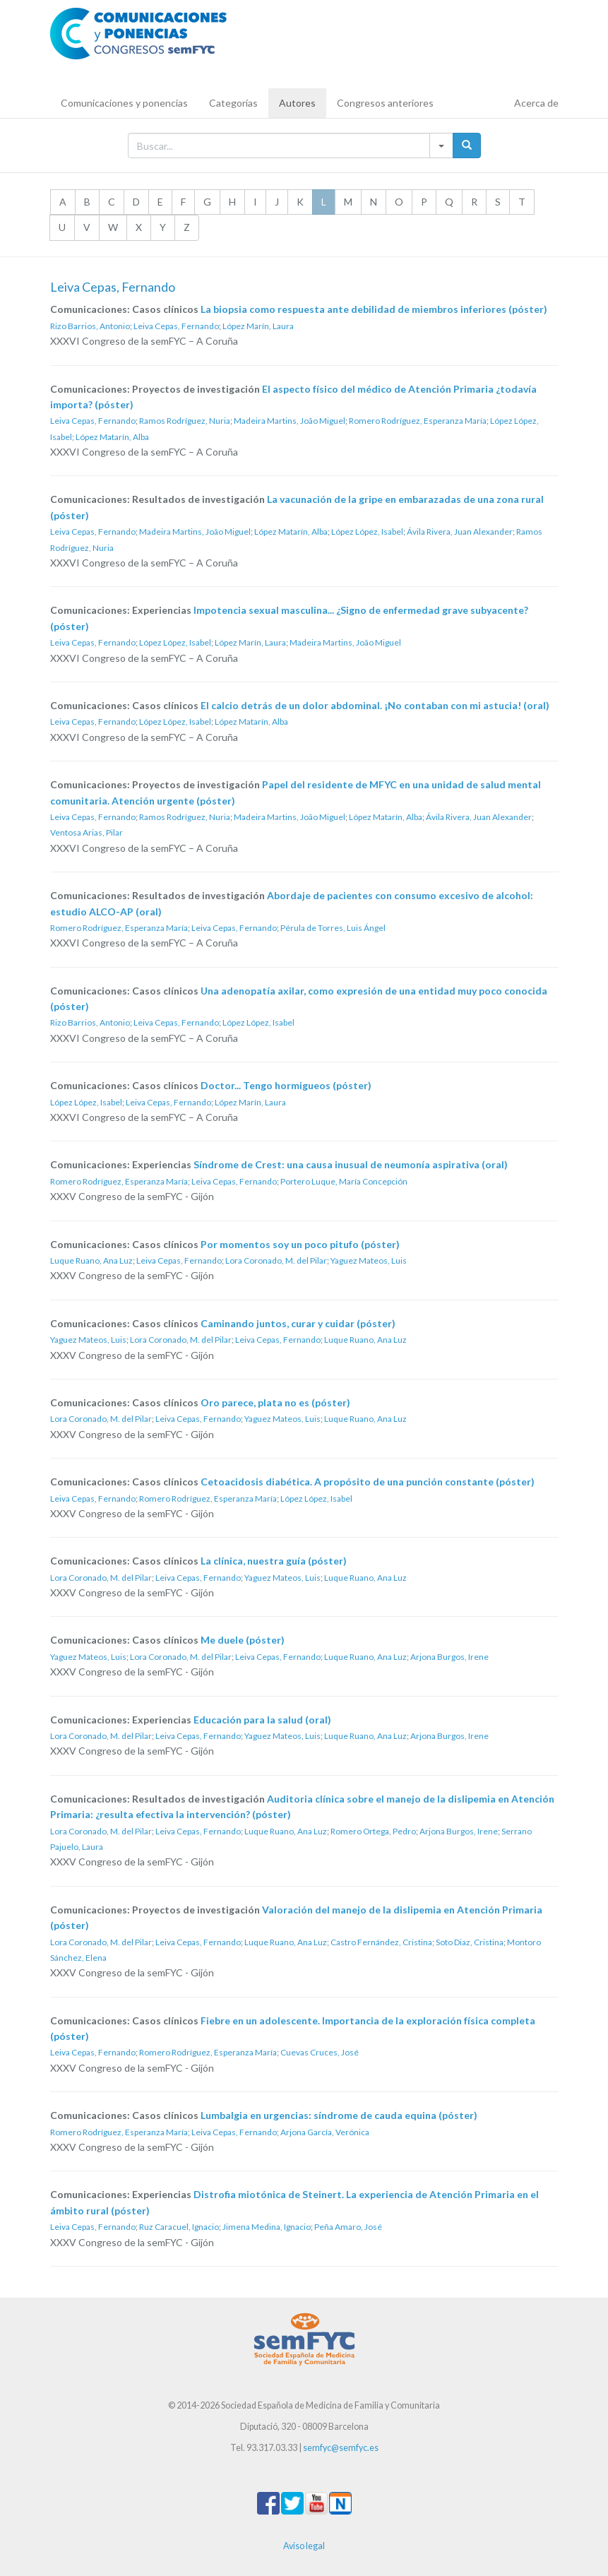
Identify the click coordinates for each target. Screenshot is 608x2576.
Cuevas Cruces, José (319, 2052)
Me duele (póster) (243, 1640)
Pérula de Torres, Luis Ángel (333, 927)
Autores (297, 103)
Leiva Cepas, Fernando (176, 326)
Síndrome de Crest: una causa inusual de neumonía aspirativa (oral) (350, 1164)
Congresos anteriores (385, 103)
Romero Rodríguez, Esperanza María (418, 420)
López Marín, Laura (258, 326)
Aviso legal (304, 2546)
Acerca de (536, 103)
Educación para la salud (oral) (262, 1720)
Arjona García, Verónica (324, 2132)
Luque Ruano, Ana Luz (91, 1260)
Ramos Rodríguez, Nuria (184, 420)
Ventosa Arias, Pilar (86, 832)
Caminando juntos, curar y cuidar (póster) (298, 1323)
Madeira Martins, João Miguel (289, 420)
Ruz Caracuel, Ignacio (179, 2226)
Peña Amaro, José (348, 2226)
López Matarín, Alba (112, 437)
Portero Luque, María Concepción (343, 1181)
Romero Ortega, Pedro (373, 1831)
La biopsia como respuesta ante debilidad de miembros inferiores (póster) (374, 309)
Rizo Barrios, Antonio (90, 326)
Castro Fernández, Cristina (381, 1942)
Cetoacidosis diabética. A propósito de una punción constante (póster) (368, 1482)
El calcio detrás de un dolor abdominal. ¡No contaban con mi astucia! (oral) (375, 705)
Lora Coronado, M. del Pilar (276, 1260)
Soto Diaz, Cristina (469, 1942)
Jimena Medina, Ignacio (266, 2226)
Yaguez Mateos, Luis (368, 1260)
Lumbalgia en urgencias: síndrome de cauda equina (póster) (339, 2115)
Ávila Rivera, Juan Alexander (460, 531)
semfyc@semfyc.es (340, 2448)
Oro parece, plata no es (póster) (275, 1402)
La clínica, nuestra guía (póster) (274, 1561)
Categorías (233, 103)
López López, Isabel (367, 531)
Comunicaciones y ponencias (124, 103)
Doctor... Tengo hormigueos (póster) (286, 1085)
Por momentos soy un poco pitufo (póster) (300, 1244)
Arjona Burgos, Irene (449, 1656)
